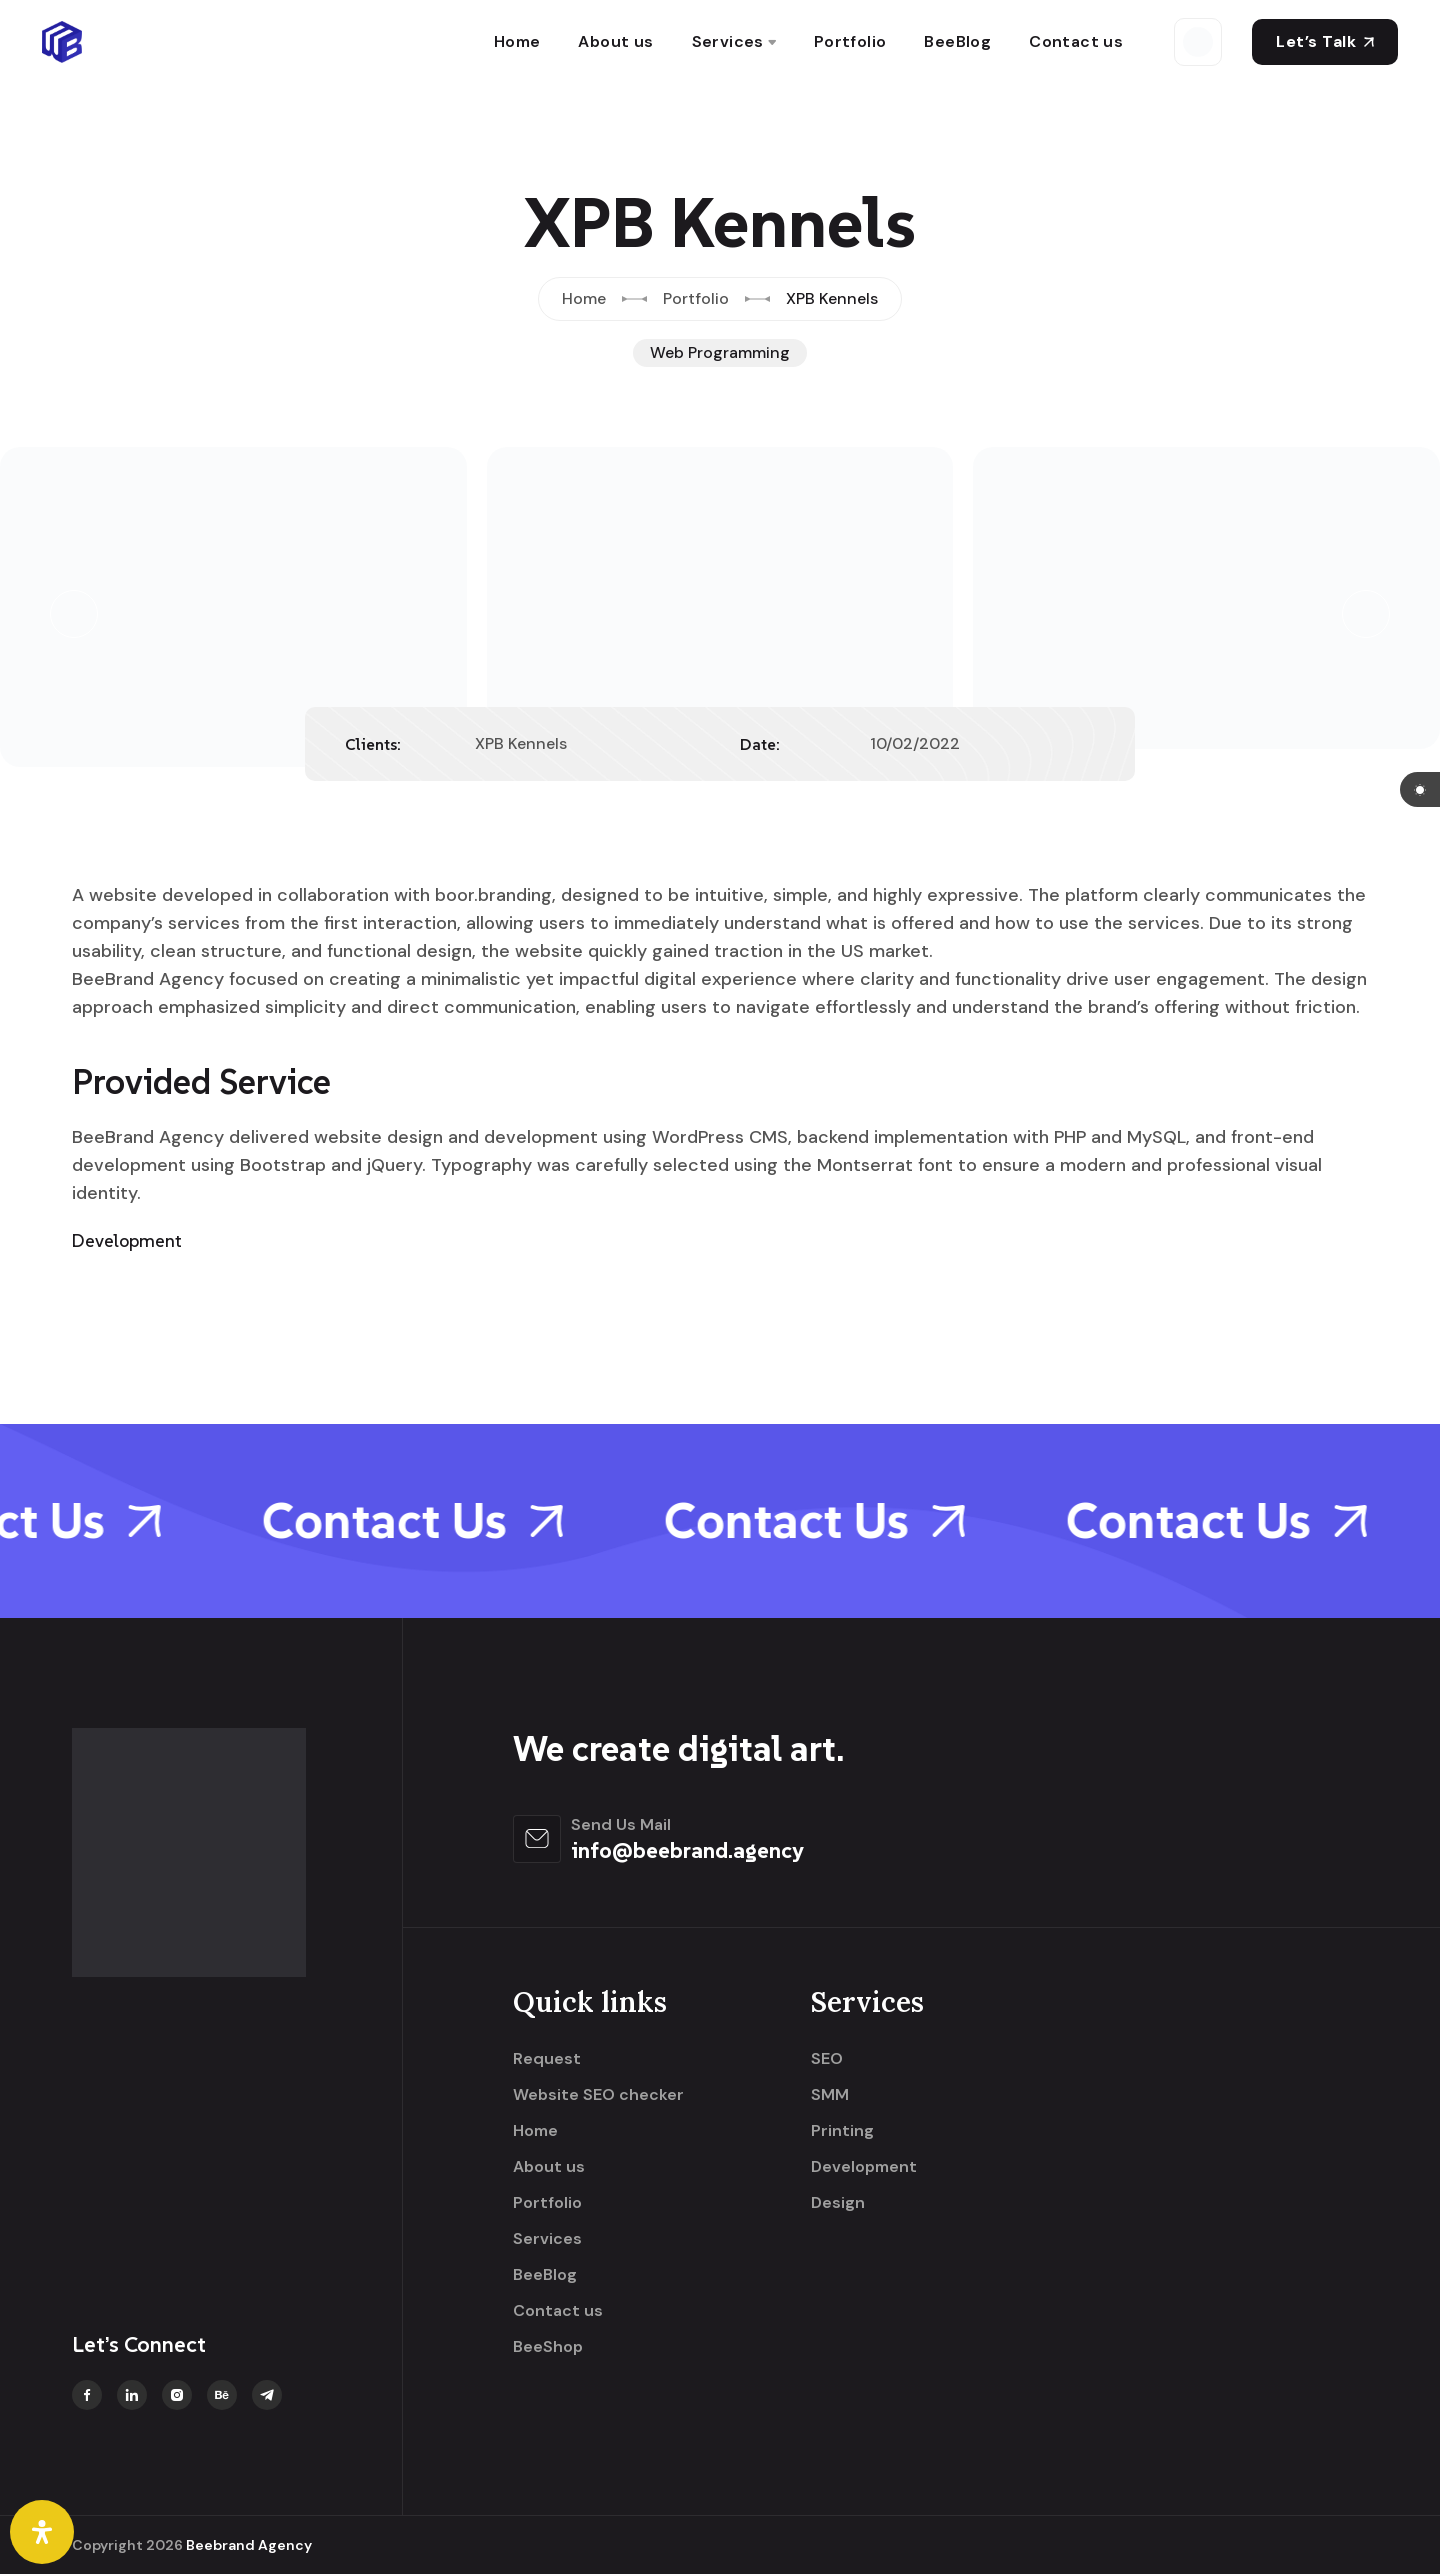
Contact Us (440, 1521)
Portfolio (850, 41)
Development (864, 2167)
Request (547, 2059)
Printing (842, 2131)
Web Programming (720, 352)
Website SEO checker (598, 2095)
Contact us (1076, 41)
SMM (830, 2095)
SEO (827, 2059)
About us (615, 41)
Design (838, 2203)
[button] (74, 614)
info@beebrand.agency (687, 1850)
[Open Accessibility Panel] (42, 2532)
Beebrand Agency (249, 2545)
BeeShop (548, 2347)
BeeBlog (957, 41)
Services (728, 41)
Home (517, 41)
